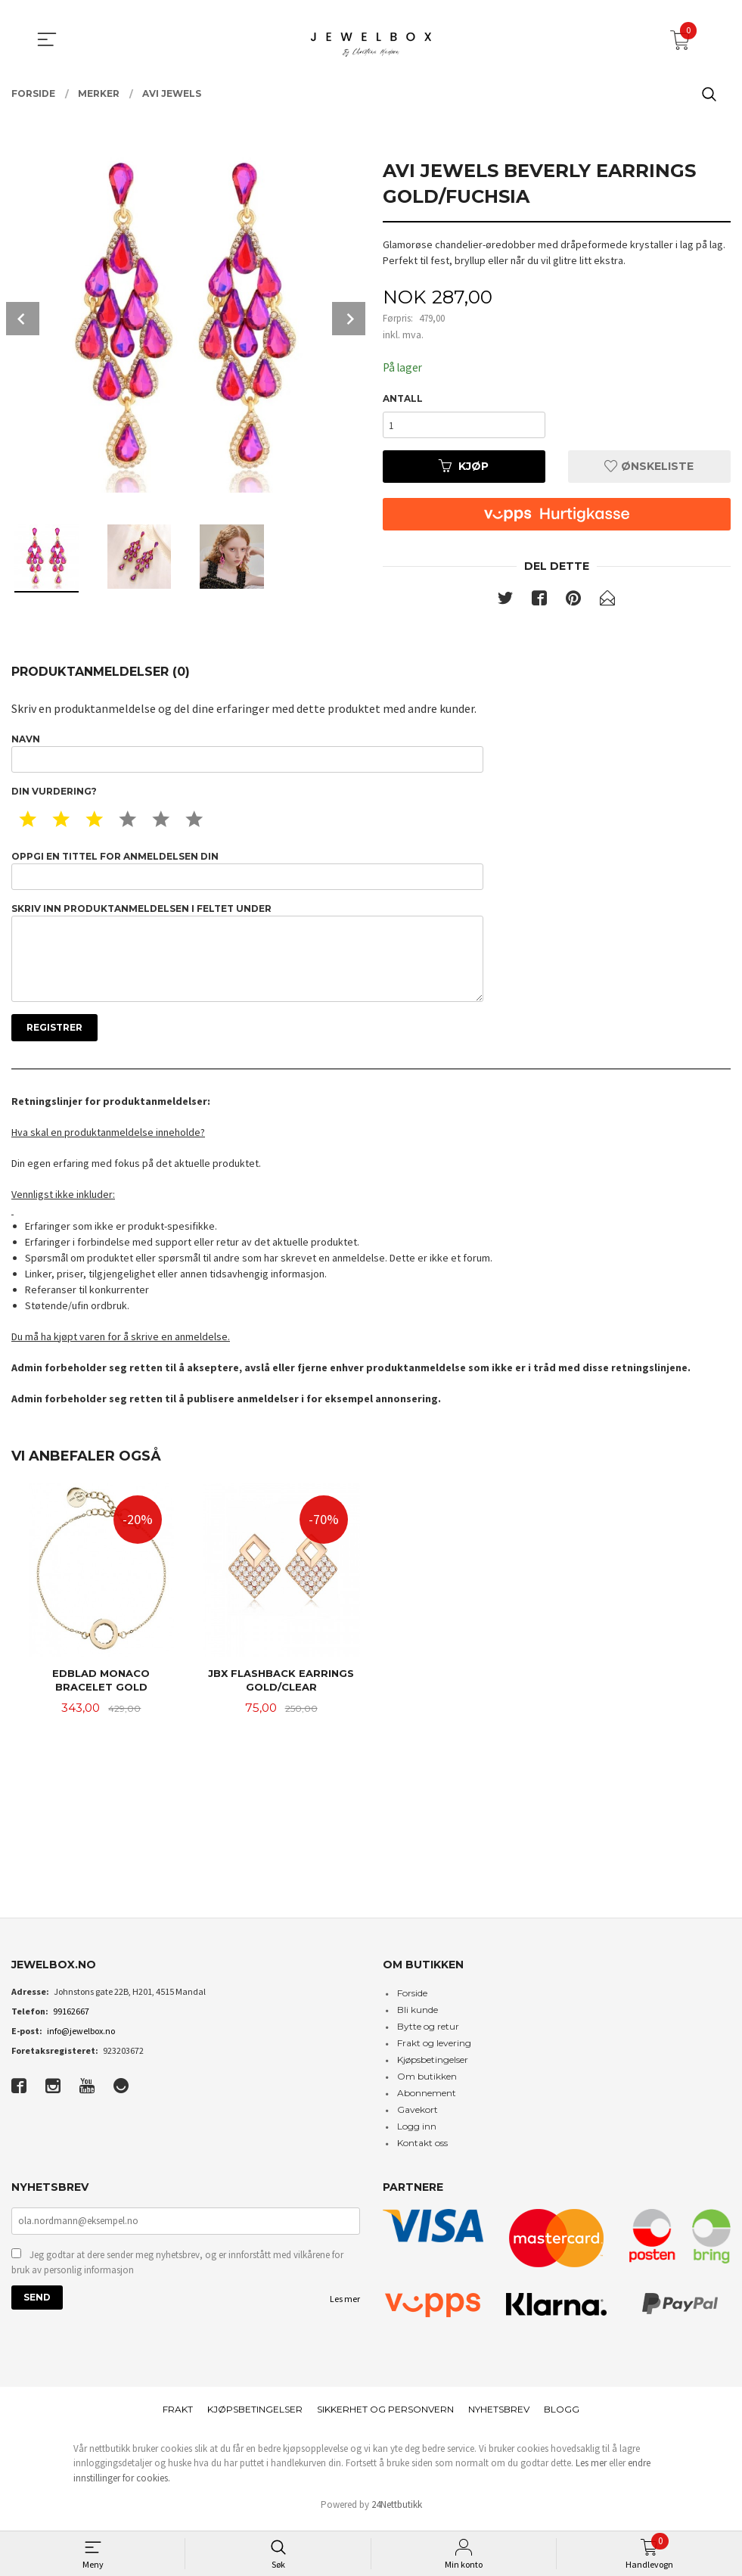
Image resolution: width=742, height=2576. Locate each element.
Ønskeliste (649, 467)
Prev (22, 318)
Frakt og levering (434, 2049)
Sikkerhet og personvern (385, 2415)
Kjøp (464, 467)
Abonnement (426, 2099)
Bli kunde (417, 2015)
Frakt (178, 2415)
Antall (403, 399)
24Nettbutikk (396, 2510)
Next (348, 318)
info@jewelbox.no (81, 2036)
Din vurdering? (54, 793)
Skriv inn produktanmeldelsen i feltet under (247, 956)
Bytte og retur (428, 2032)
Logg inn (416, 2132)
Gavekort (417, 2115)
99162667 (71, 2017)
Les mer (345, 2306)
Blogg (561, 2415)
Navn (247, 755)
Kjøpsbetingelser (432, 2065)
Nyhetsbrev (498, 2415)
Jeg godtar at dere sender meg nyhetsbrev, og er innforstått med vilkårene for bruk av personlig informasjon (177, 2270)
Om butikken (427, 2082)
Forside (412, 1999)
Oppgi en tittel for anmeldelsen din (247, 873)
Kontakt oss (422, 2148)
